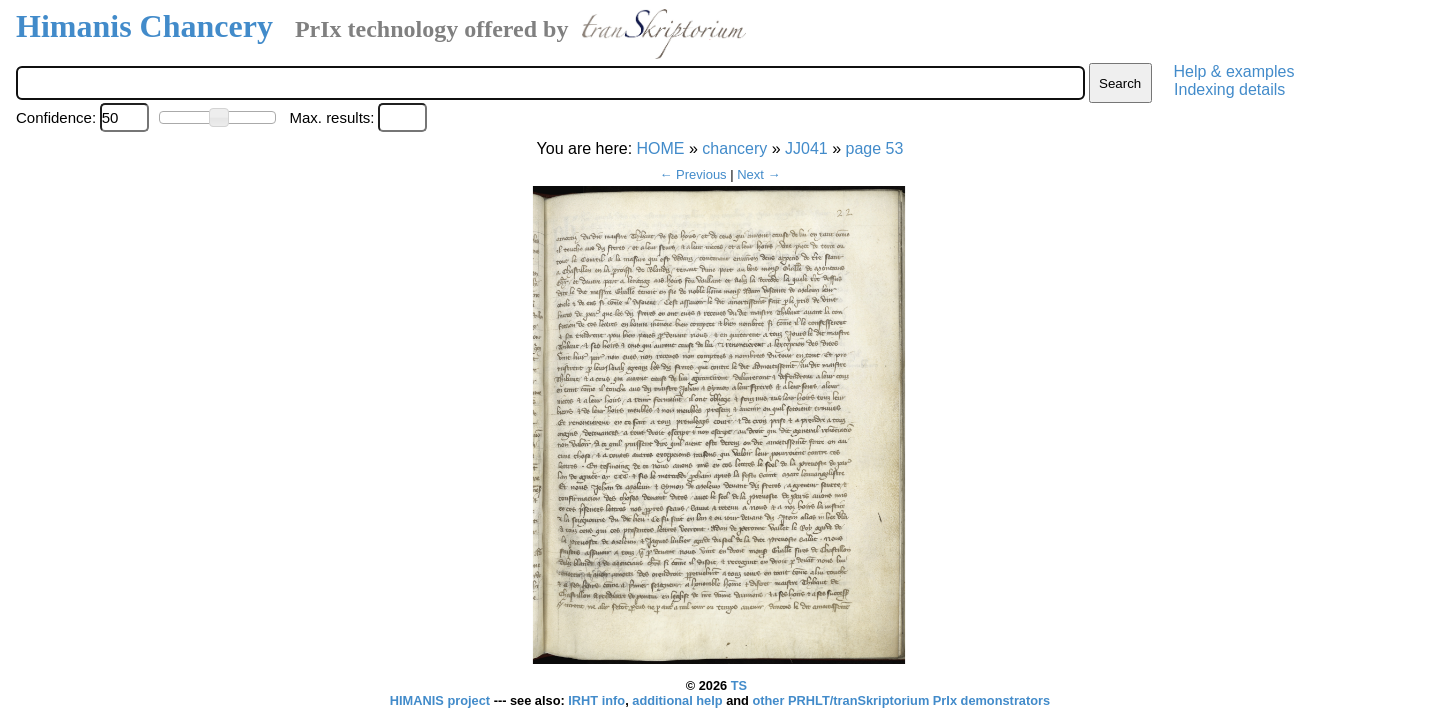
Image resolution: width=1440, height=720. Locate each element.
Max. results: (331, 117)
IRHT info (596, 700)
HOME (661, 148)
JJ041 (806, 148)
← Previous (692, 174)
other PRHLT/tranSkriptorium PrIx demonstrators (901, 700)
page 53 (875, 148)
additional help (679, 700)
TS (739, 685)
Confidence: (56, 117)
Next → (758, 174)
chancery (734, 148)
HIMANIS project (442, 700)
